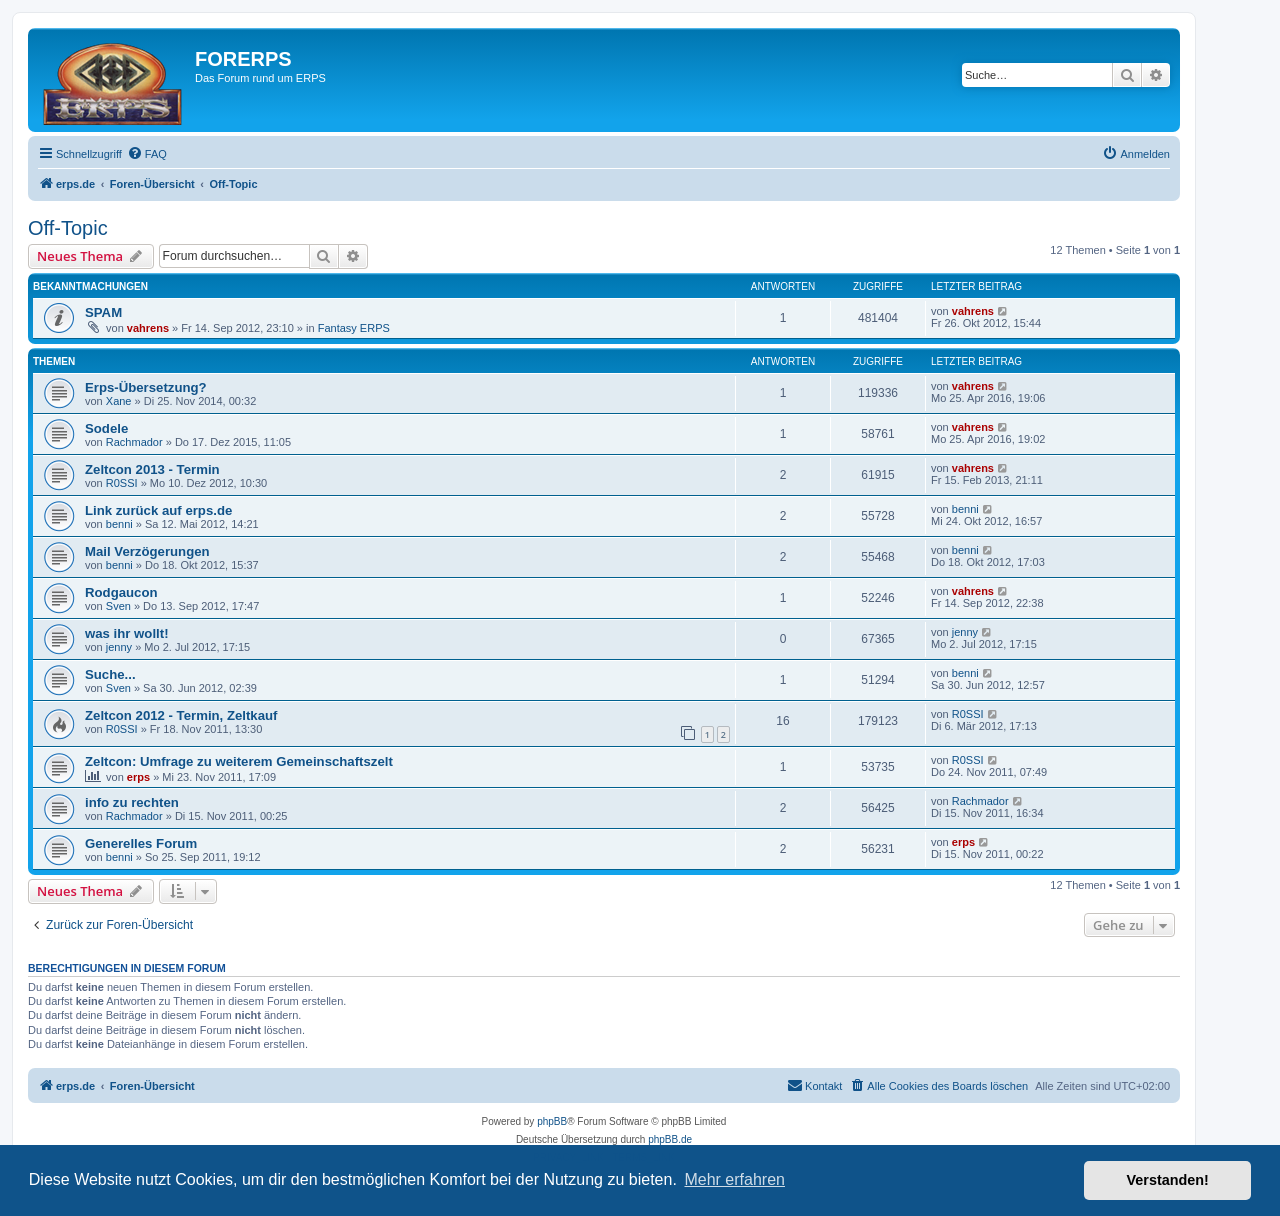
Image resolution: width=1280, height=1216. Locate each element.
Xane (119, 401)
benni (119, 524)
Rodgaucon (121, 592)
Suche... (110, 674)
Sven (118, 606)
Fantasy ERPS (354, 328)
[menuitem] (147, 154)
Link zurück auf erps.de (158, 510)
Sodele (106, 428)
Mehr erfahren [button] (734, 1179)
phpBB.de (670, 1139)
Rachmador (134, 442)
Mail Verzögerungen (147, 551)
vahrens (148, 328)
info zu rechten (132, 802)
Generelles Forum (141, 843)
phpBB (552, 1121)
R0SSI (122, 483)
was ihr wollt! (127, 633)
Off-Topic (68, 228)
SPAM (103, 312)
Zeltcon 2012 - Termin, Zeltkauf (181, 715)
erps (138, 777)
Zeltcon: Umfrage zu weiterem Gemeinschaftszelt (239, 761)
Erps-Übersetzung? (146, 387)
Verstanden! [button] (1168, 1180)
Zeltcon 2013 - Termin (152, 469)
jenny (119, 647)
